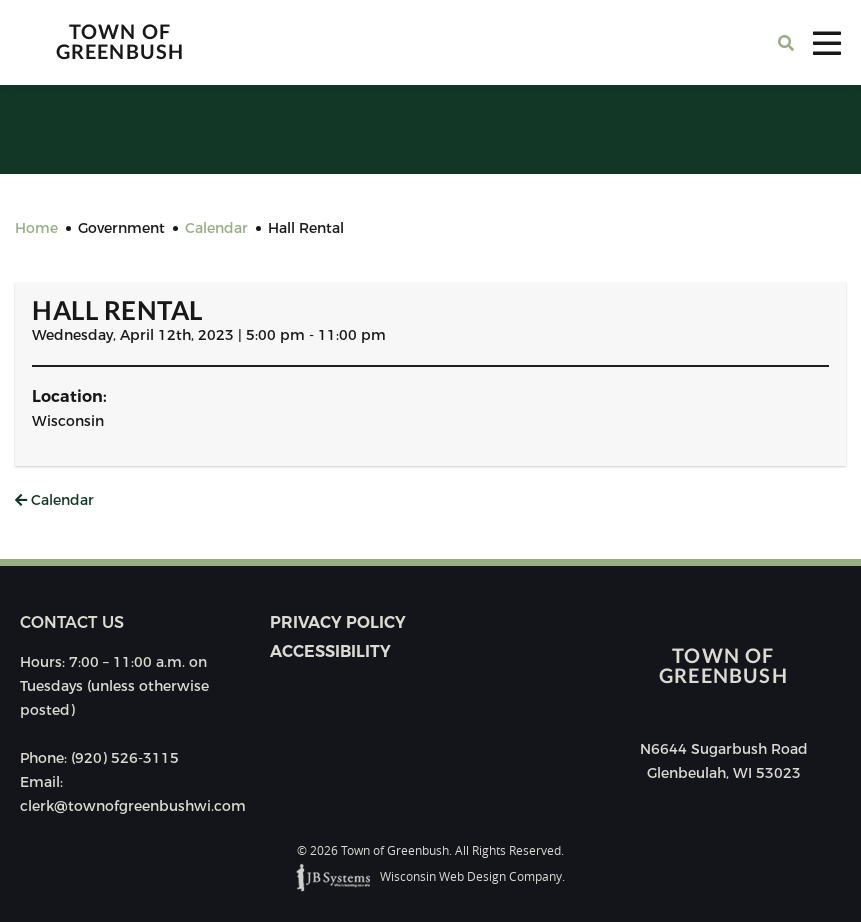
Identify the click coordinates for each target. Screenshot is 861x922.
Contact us (72, 622)
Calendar (54, 500)
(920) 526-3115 (125, 758)
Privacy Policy (338, 622)
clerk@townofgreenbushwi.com (133, 806)
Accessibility (330, 651)
